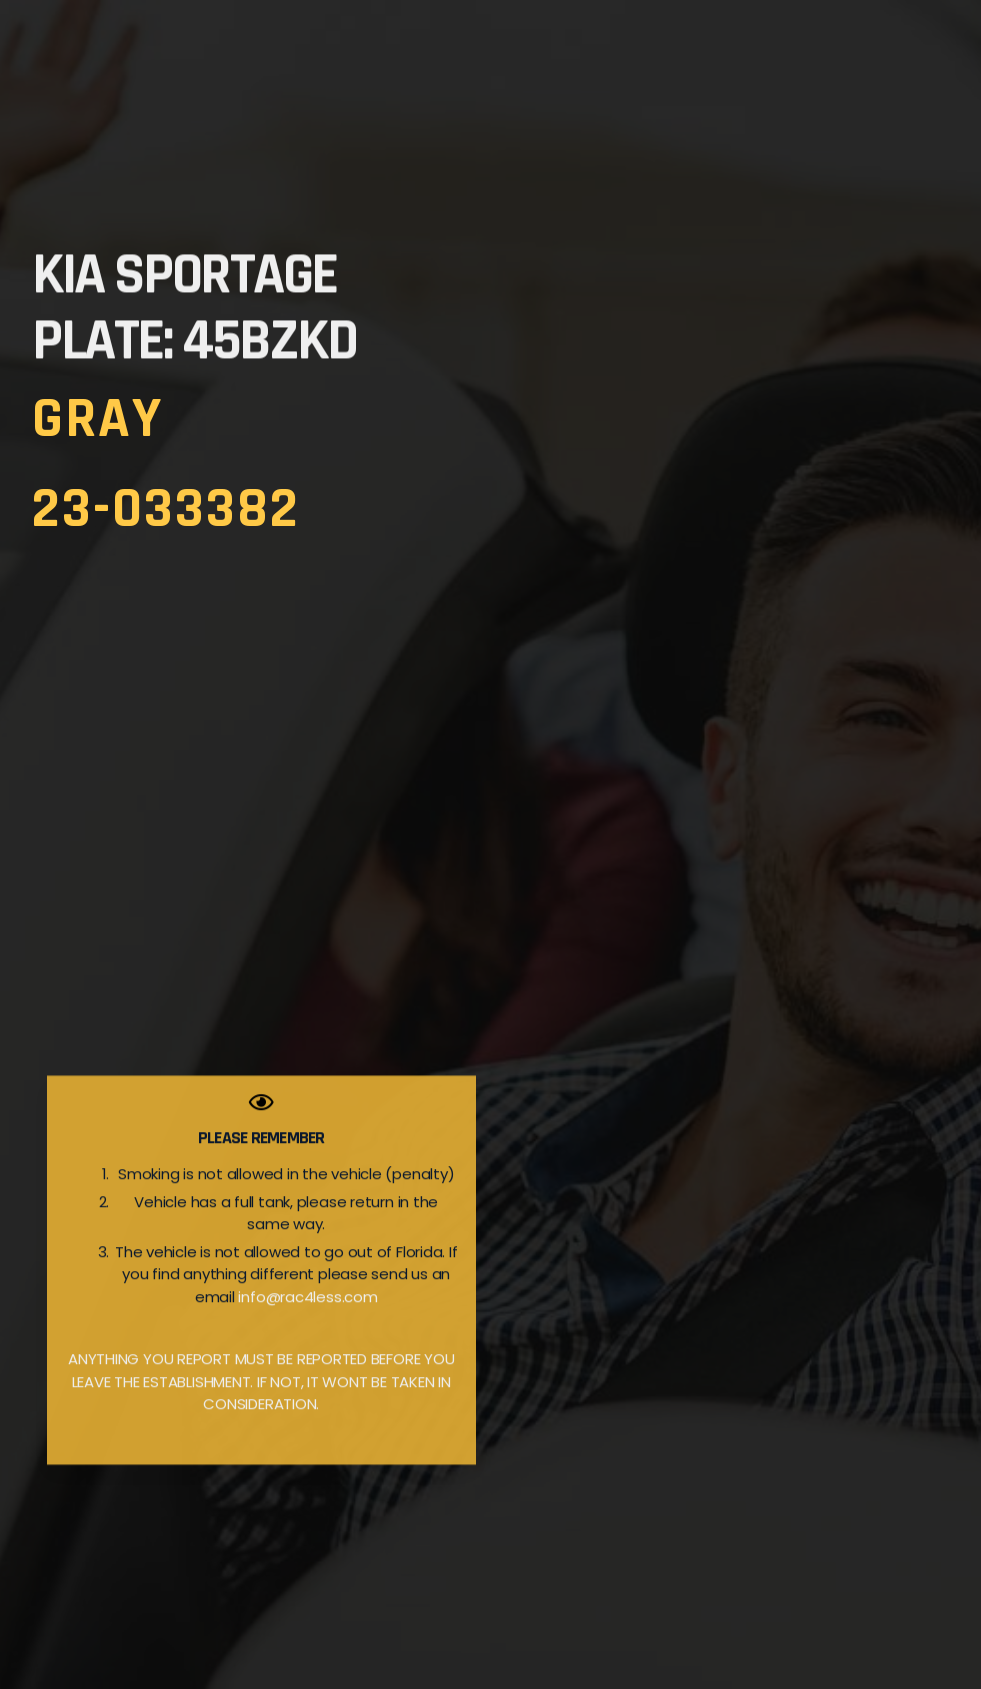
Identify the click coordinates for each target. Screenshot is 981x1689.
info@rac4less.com (307, 1318)
